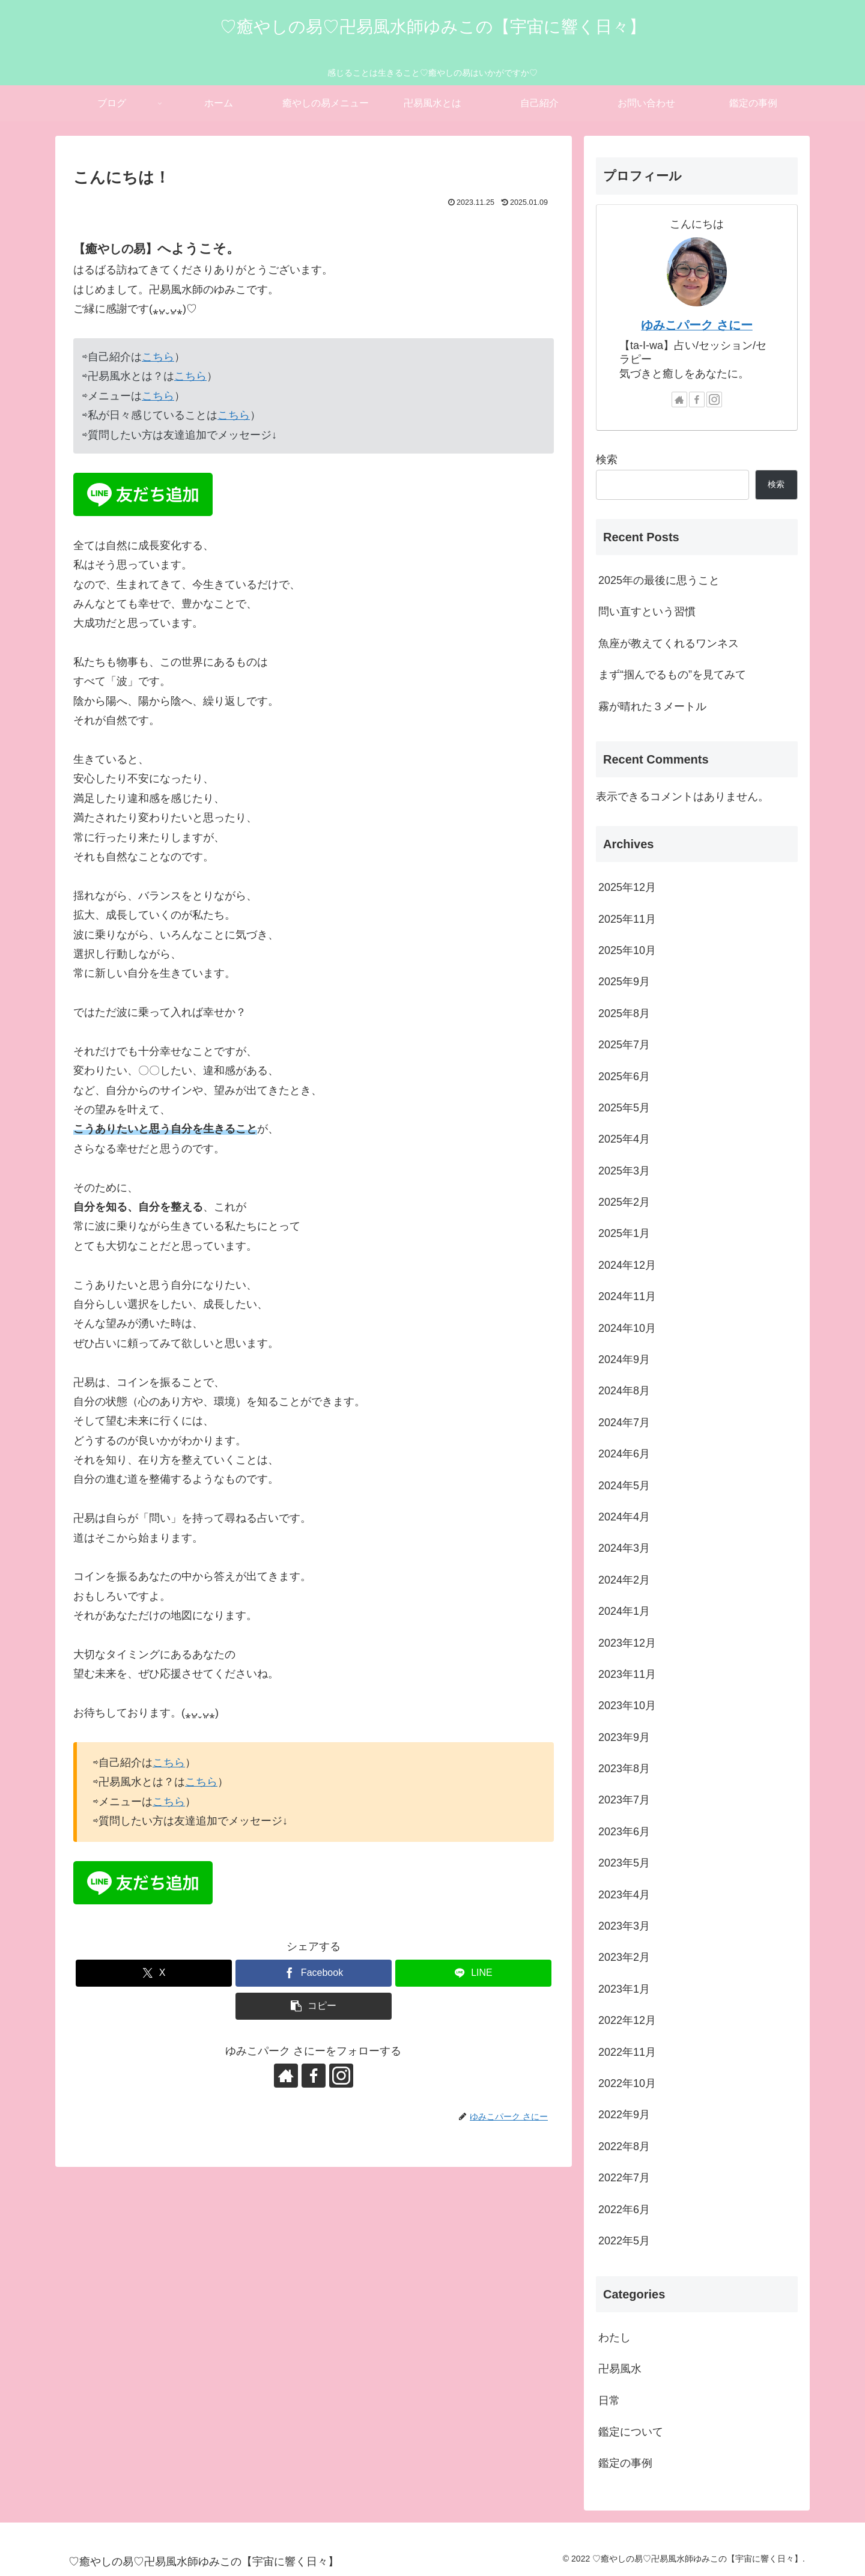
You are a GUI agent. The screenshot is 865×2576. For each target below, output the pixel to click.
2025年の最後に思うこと (659, 580)
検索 (607, 460)
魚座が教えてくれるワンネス (668, 643)
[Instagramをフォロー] (341, 2076)
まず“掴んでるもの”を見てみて (672, 675)
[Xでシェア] (154, 1973)
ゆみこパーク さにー (697, 325)
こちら (158, 357)
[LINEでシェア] (473, 1973)
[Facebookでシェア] (313, 1973)
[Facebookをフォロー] (314, 2076)
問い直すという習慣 (647, 612)
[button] (313, 2006)
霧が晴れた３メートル (652, 706)
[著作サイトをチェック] (286, 2076)
